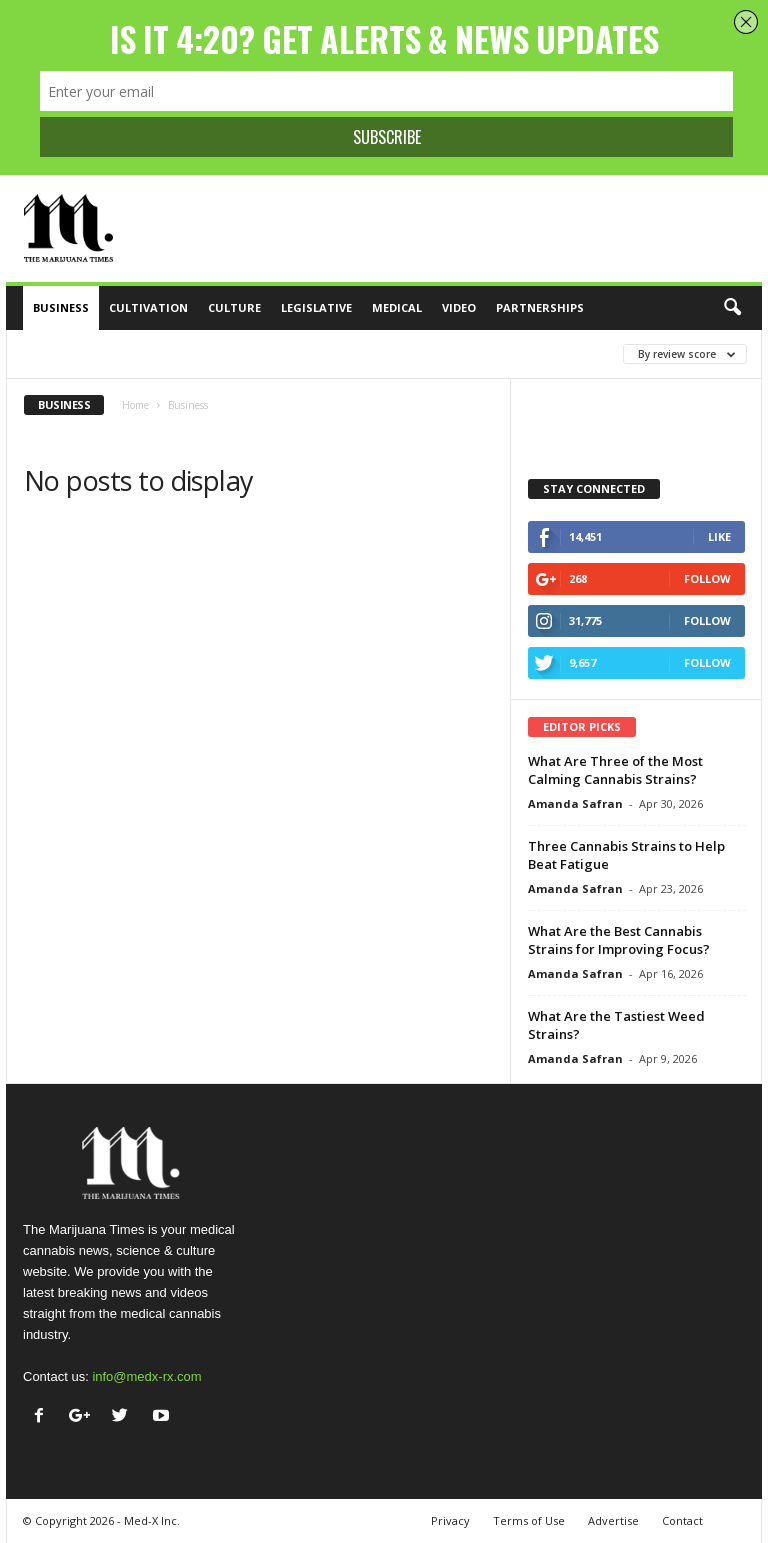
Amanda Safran (575, 803)
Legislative (316, 307)
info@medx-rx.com (146, 1376)
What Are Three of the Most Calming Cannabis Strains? (615, 770)
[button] (732, 308)
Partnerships (540, 307)
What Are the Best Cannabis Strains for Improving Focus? (619, 940)
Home (135, 405)
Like (719, 536)
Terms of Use (529, 1520)
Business (61, 307)
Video (459, 307)
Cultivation (148, 307)
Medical (397, 307)
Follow (707, 578)
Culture (234, 307)
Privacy (450, 1520)
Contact (682, 1520)
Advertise (613, 1520)
